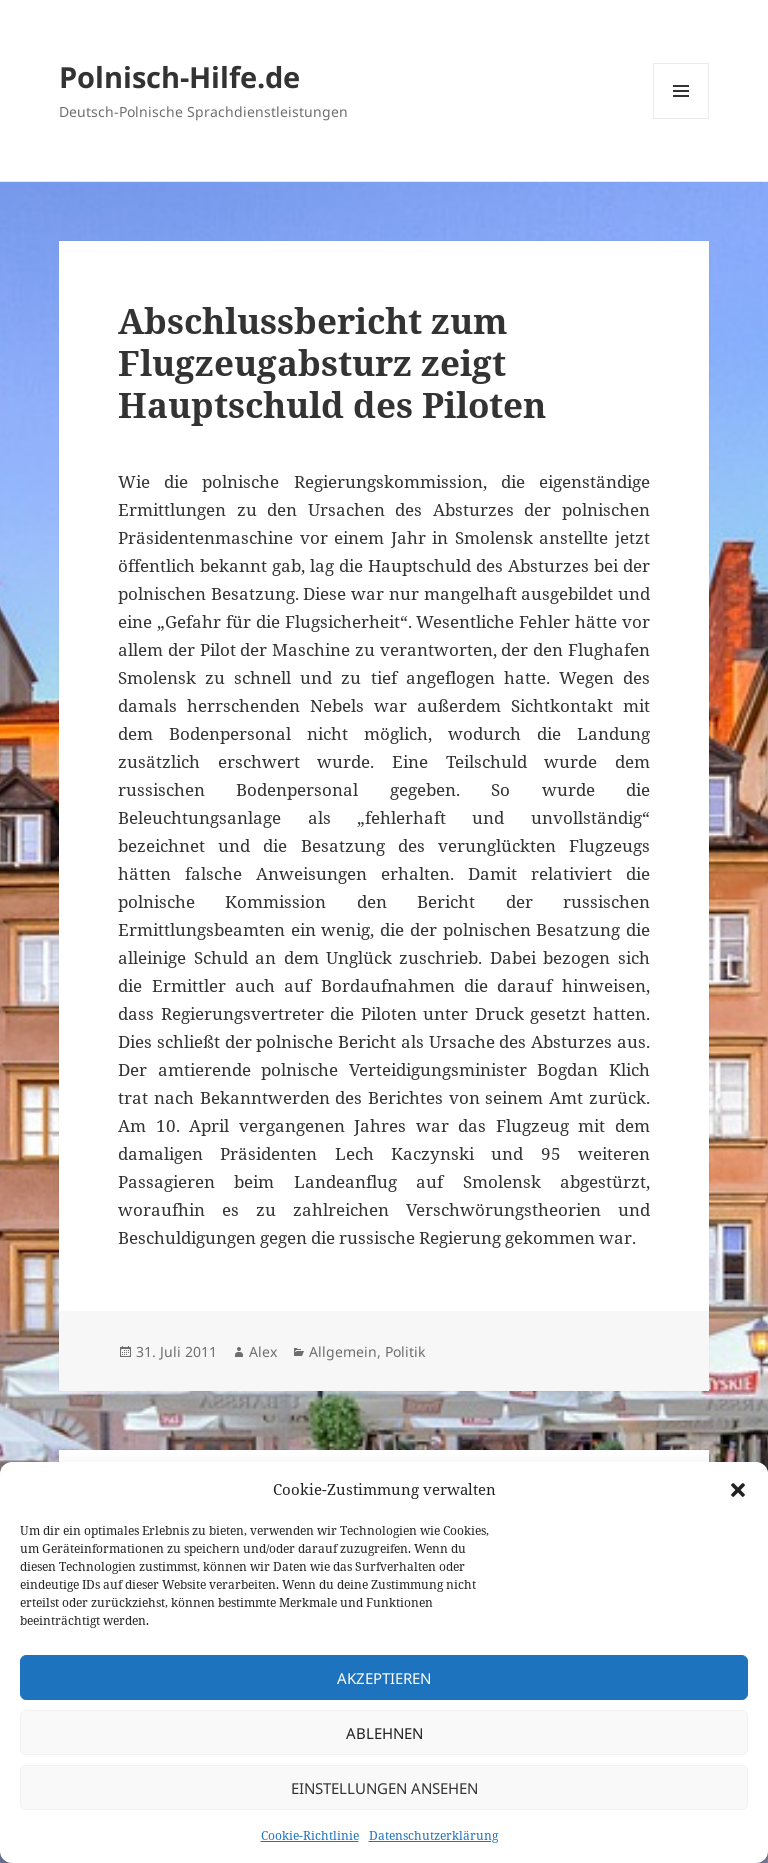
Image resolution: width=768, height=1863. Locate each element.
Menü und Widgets (681, 118)
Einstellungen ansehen (384, 1788)
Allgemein (343, 1351)
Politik (405, 1351)
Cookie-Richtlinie (310, 1835)
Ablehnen (384, 1733)
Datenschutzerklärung (433, 1835)
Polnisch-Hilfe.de (179, 76)
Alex (263, 1351)
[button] (738, 1490)
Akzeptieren (384, 1678)
